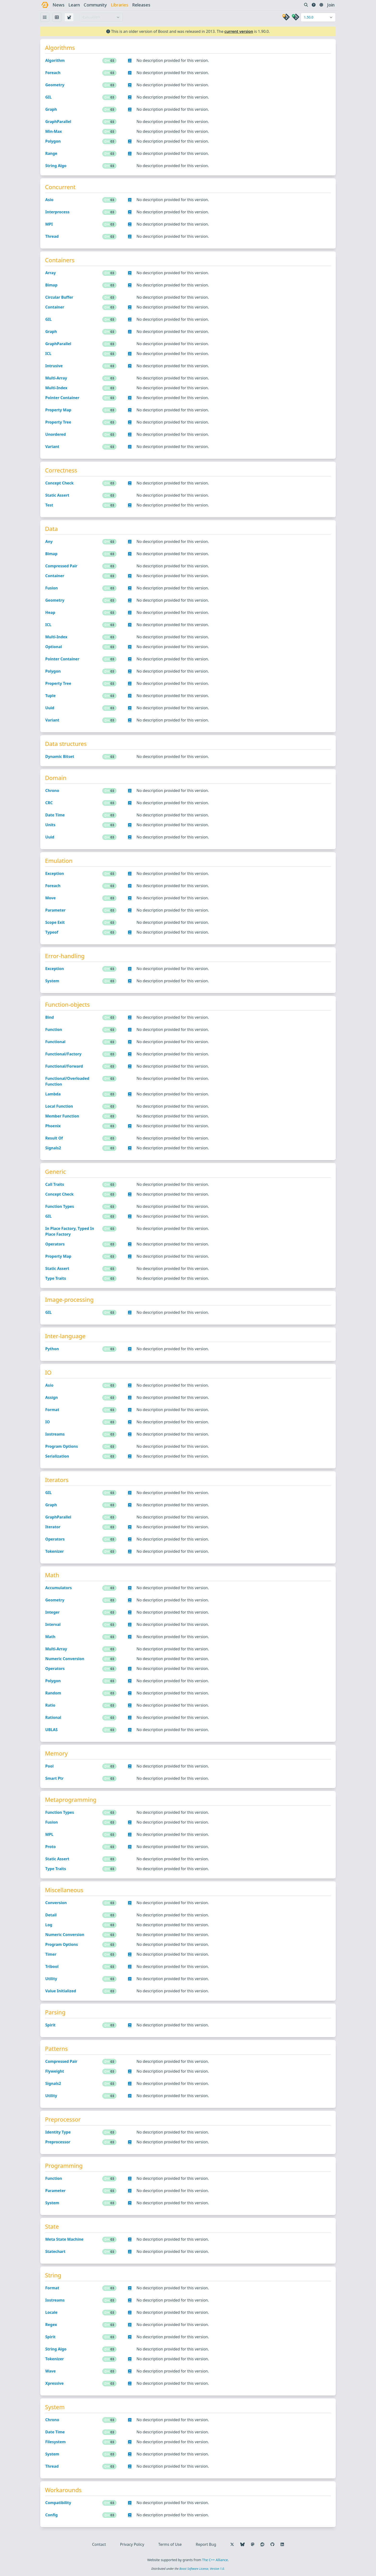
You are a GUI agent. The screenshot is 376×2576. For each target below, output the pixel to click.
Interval (53, 1624)
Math (50, 1636)
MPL (49, 1834)
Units (50, 824)
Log (48, 1924)
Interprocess (57, 212)
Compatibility (58, 2502)
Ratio (50, 1705)
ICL (48, 353)
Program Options (61, 1446)
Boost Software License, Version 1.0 (201, 2569)
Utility (51, 1978)
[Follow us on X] (232, 2544)
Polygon (53, 141)
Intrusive (54, 365)
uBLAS (51, 1729)
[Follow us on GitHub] (272, 2544)
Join (331, 5)
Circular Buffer (59, 297)
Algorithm (55, 60)
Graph (51, 109)
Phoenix (53, 1125)
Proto (50, 1846)
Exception (54, 873)
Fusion (51, 588)
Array (50, 272)
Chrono (52, 790)
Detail (51, 1915)
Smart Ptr (54, 1778)
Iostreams (55, 1434)
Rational (53, 1717)
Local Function (59, 1106)
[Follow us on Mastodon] (252, 2544)
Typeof (51, 932)
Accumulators (58, 1587)
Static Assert (57, 495)
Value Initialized (60, 1991)
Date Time (55, 815)
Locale (51, 2312)
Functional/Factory (63, 1054)
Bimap (51, 285)
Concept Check (59, 483)
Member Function (62, 1116)
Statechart (55, 2251)
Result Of (54, 1138)
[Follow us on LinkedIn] (282, 2544)
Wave (50, 2371)
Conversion (56, 1902)
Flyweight (54, 2071)
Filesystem (55, 2441)
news (59, 5)
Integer (52, 1612)
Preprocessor (57, 2142)
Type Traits (55, 1278)
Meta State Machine (64, 2239)
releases (141, 5)
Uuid (49, 707)
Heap (50, 612)
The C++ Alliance (215, 2560)
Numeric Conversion (64, 1658)
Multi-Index (56, 387)
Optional (53, 646)
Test (49, 505)
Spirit (50, 2025)
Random (53, 1693)
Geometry (55, 84)
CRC (49, 802)
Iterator (52, 1526)
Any (49, 541)
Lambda (53, 1094)
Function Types (59, 1206)
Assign (51, 1397)
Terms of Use (170, 2544)
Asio (49, 199)
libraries (119, 5)
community (95, 5)
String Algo (55, 165)
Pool (49, 1766)
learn (74, 5)
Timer (50, 1954)
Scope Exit (55, 922)
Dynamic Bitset (59, 756)
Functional (55, 1041)
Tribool (52, 1966)
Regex (51, 2324)
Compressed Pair (61, 566)
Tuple (50, 695)
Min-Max (53, 131)
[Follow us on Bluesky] (242, 2544)
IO (47, 1422)
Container (54, 307)
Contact (99, 2544)
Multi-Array (56, 378)
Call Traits (54, 1184)
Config (51, 2515)
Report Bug (206, 2544)
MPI (49, 224)
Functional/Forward (64, 1066)
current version (238, 31)
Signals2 (53, 1148)
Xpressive (54, 2383)
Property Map (58, 410)
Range (51, 153)
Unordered (55, 434)
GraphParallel (58, 121)
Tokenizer (54, 1551)
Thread (52, 236)
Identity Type (58, 2132)
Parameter (55, 910)
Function (53, 1029)
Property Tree (58, 422)
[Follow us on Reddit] (262, 2544)
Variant (52, 446)
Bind (49, 1017)
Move (50, 898)
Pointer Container (62, 397)
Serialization (57, 1456)
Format (52, 1409)
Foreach (52, 72)
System (52, 980)
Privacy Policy (132, 2544)
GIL (48, 97)
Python (52, 1348)
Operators (55, 1244)
